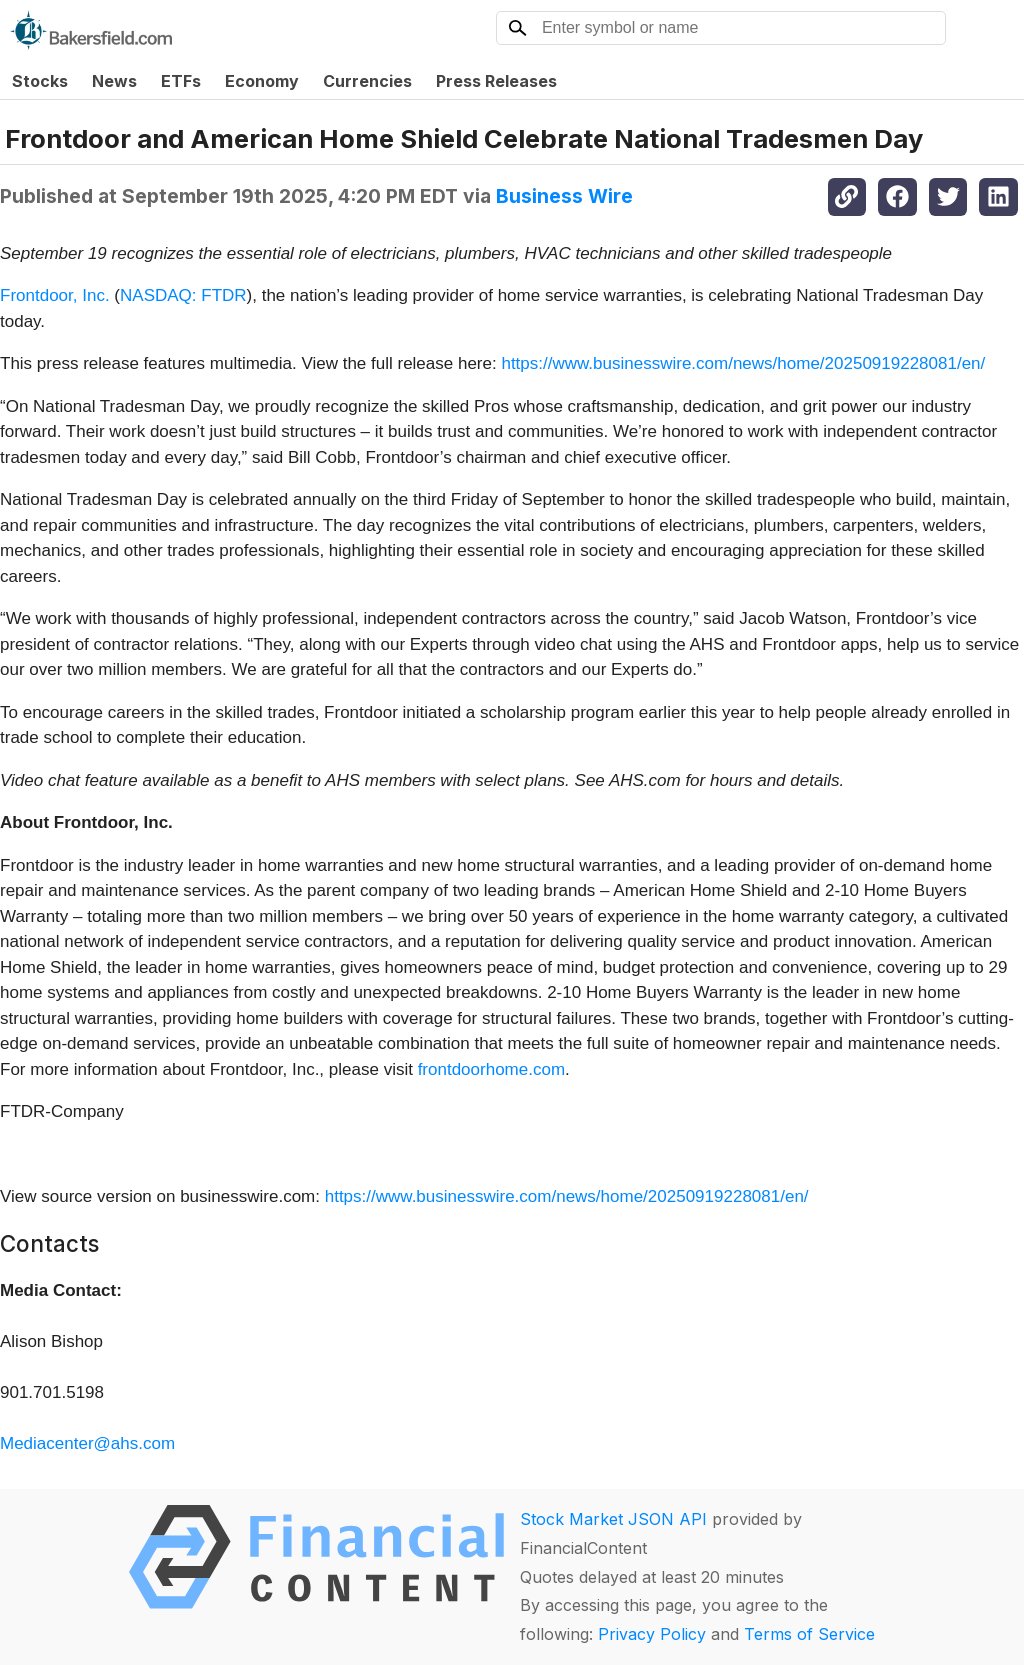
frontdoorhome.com (491, 1069)
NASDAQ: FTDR (183, 295)
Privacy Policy (652, 1634)
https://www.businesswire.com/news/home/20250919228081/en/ (743, 363)
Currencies (367, 81)
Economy (262, 81)
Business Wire (564, 196)
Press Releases (496, 81)
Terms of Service (809, 1634)
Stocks (40, 81)
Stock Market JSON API (613, 1519)
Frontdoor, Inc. (57, 295)
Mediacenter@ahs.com (87, 1443)
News (114, 81)
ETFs (181, 81)
